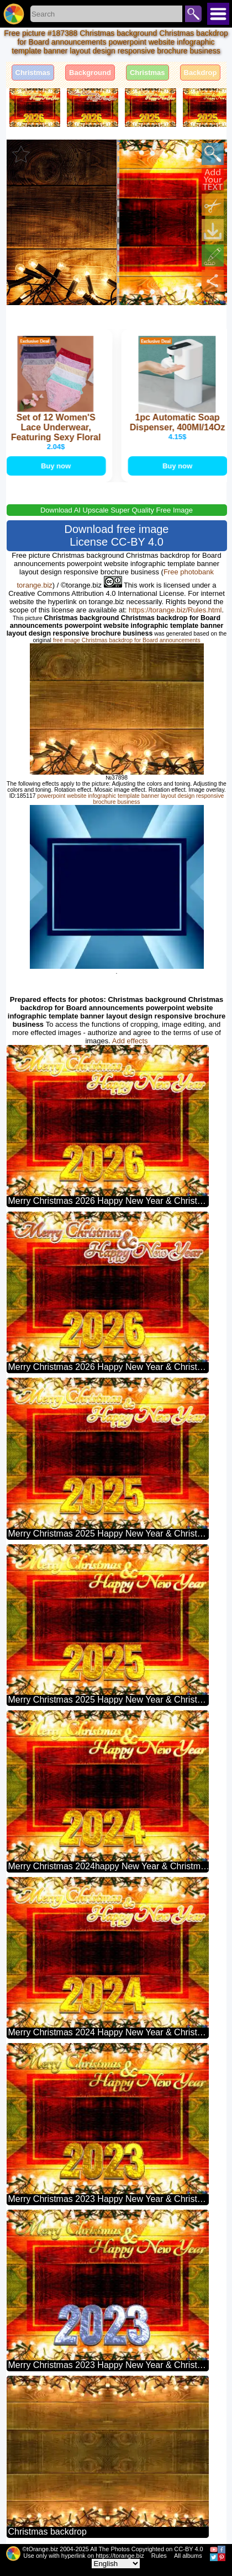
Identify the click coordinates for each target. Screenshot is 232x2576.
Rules (159, 2555)
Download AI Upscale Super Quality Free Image (116, 510)
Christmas (33, 72)
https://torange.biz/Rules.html (175, 610)
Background (90, 72)
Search (193, 14)
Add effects (130, 1041)
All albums (188, 2555)
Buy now (56, 466)
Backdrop (200, 72)
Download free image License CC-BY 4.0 (117, 535)
